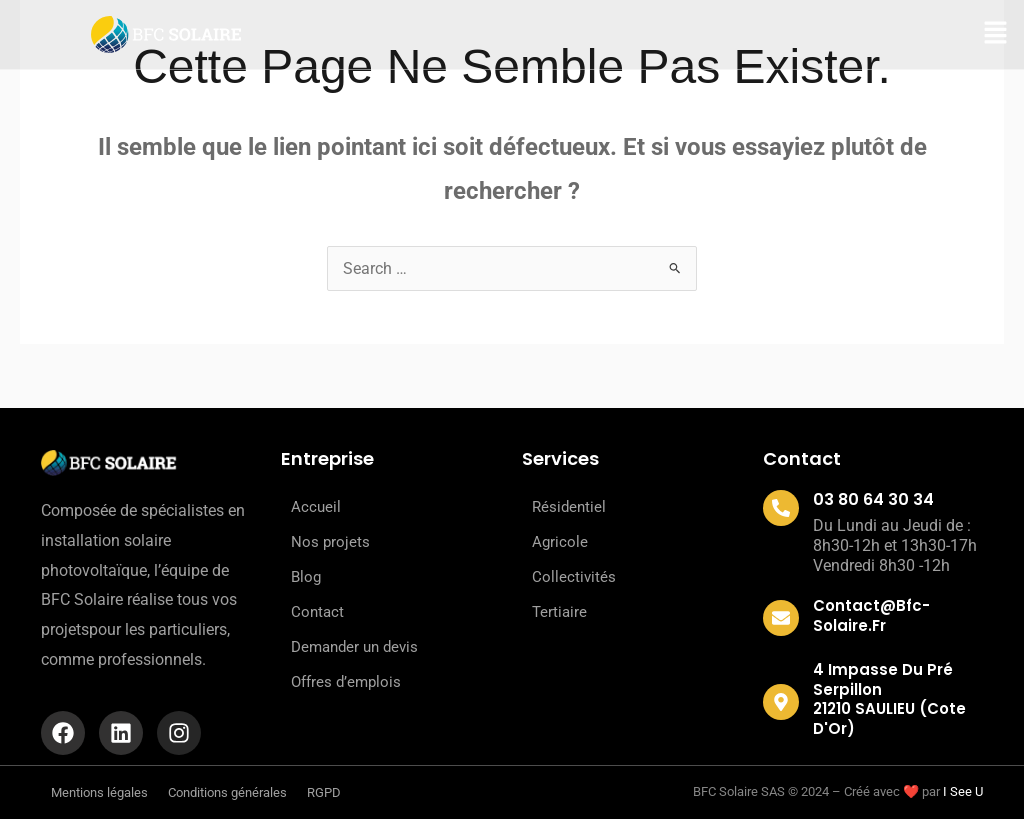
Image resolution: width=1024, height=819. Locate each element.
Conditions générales (227, 792)
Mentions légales (99, 792)
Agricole (560, 542)
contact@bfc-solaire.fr (871, 615)
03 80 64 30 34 (873, 499)
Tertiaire (559, 612)
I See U (963, 791)
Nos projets (330, 542)
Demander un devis (354, 647)
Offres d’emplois (346, 682)
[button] (995, 34)
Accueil (316, 507)
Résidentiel (569, 507)
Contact (317, 612)
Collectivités (574, 577)
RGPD (324, 792)
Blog (306, 577)
